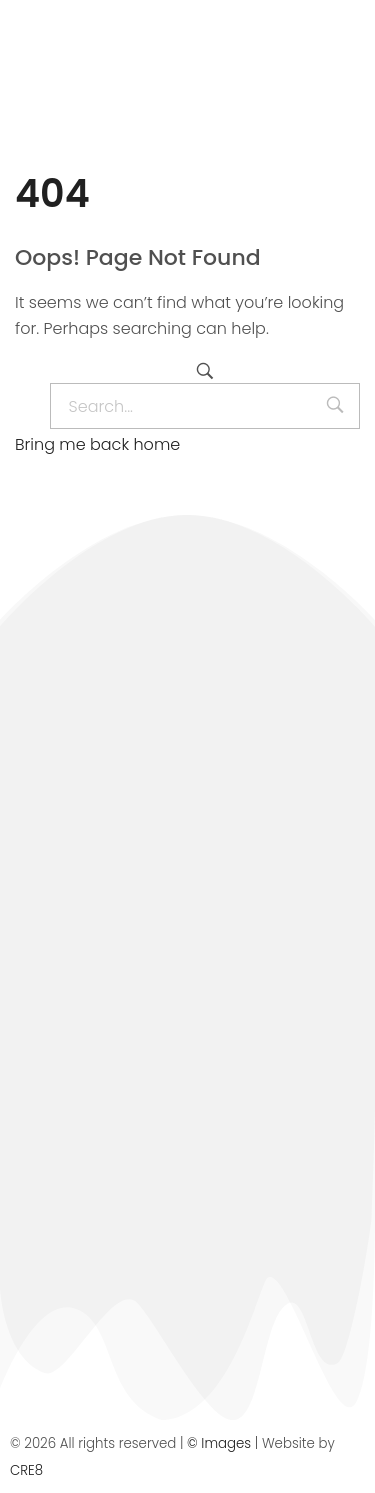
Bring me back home (97, 444)
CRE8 (26, 1470)
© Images (219, 1443)
